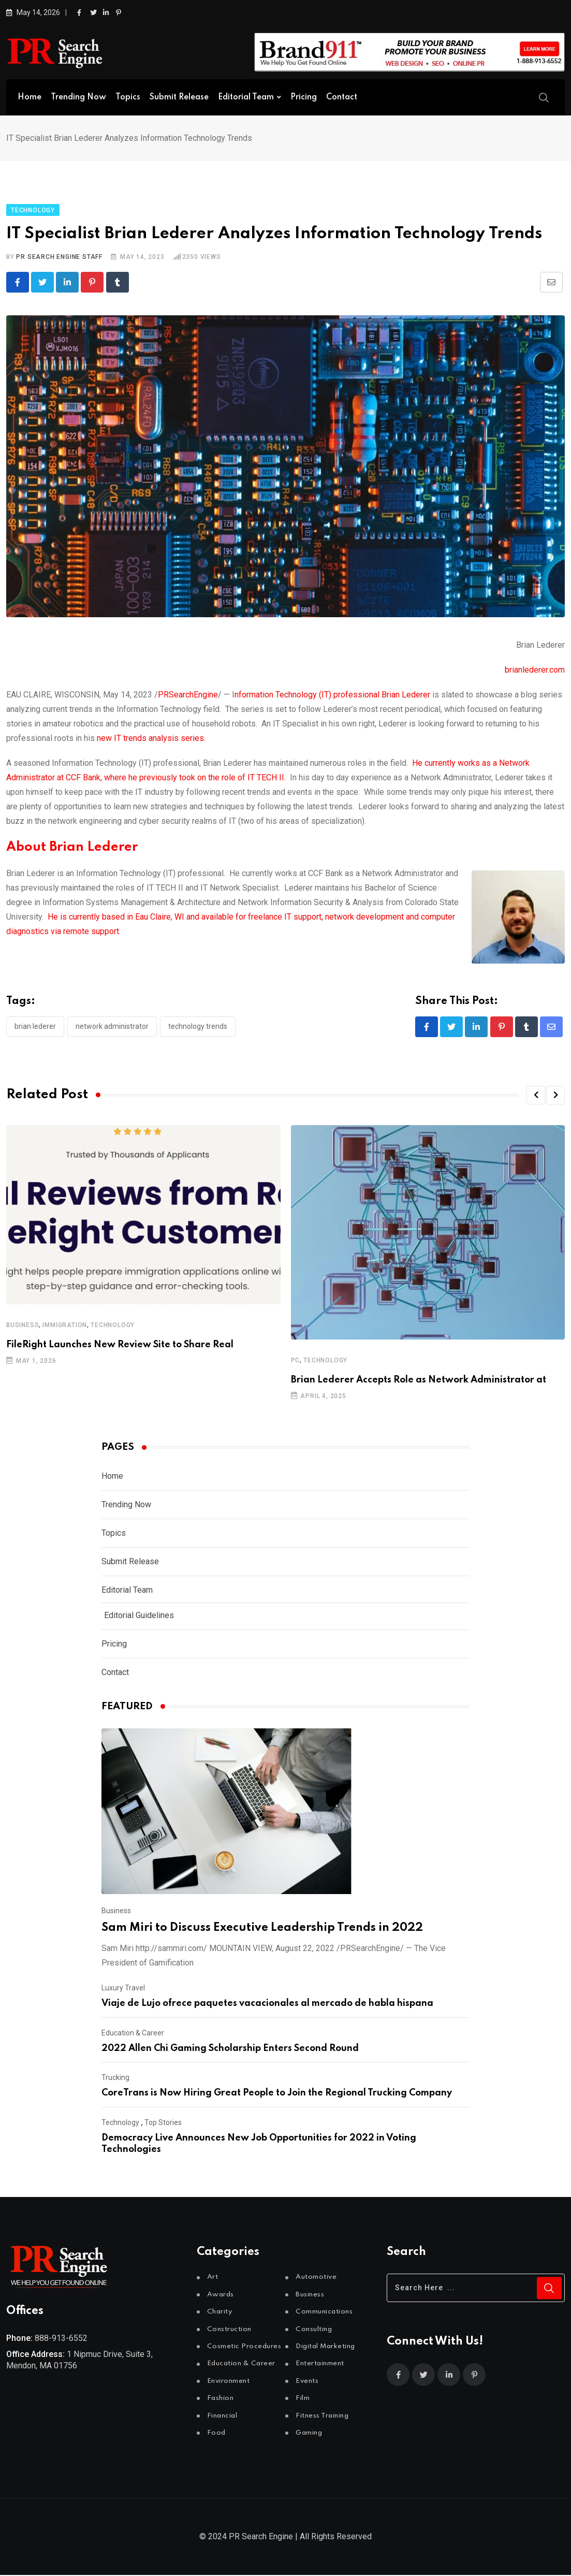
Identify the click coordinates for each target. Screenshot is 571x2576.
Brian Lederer (35, 1026)
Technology (113, 1325)
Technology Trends (197, 1026)
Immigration (64, 1325)
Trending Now (78, 97)
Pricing (303, 97)
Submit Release (179, 97)
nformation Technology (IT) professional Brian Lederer (332, 695)
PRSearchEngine (188, 695)
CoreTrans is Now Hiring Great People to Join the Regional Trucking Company (276, 2094)
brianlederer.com (535, 670)
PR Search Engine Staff (59, 256)
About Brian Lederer (72, 847)
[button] (535, 1095)
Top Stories (163, 2123)
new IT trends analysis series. (151, 738)
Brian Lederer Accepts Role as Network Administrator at (418, 1381)
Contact (341, 97)
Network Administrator (112, 1026)
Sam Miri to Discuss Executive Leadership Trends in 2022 (262, 1928)
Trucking (115, 2078)
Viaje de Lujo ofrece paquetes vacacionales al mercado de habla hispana (267, 2004)
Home (29, 97)
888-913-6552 (61, 2339)
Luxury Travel (123, 1989)
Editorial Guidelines (139, 1616)
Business (22, 1325)
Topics (127, 97)
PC (295, 1361)
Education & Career (132, 2034)
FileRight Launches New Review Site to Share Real (119, 1345)
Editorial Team (246, 97)
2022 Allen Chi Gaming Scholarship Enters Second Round (230, 2049)
